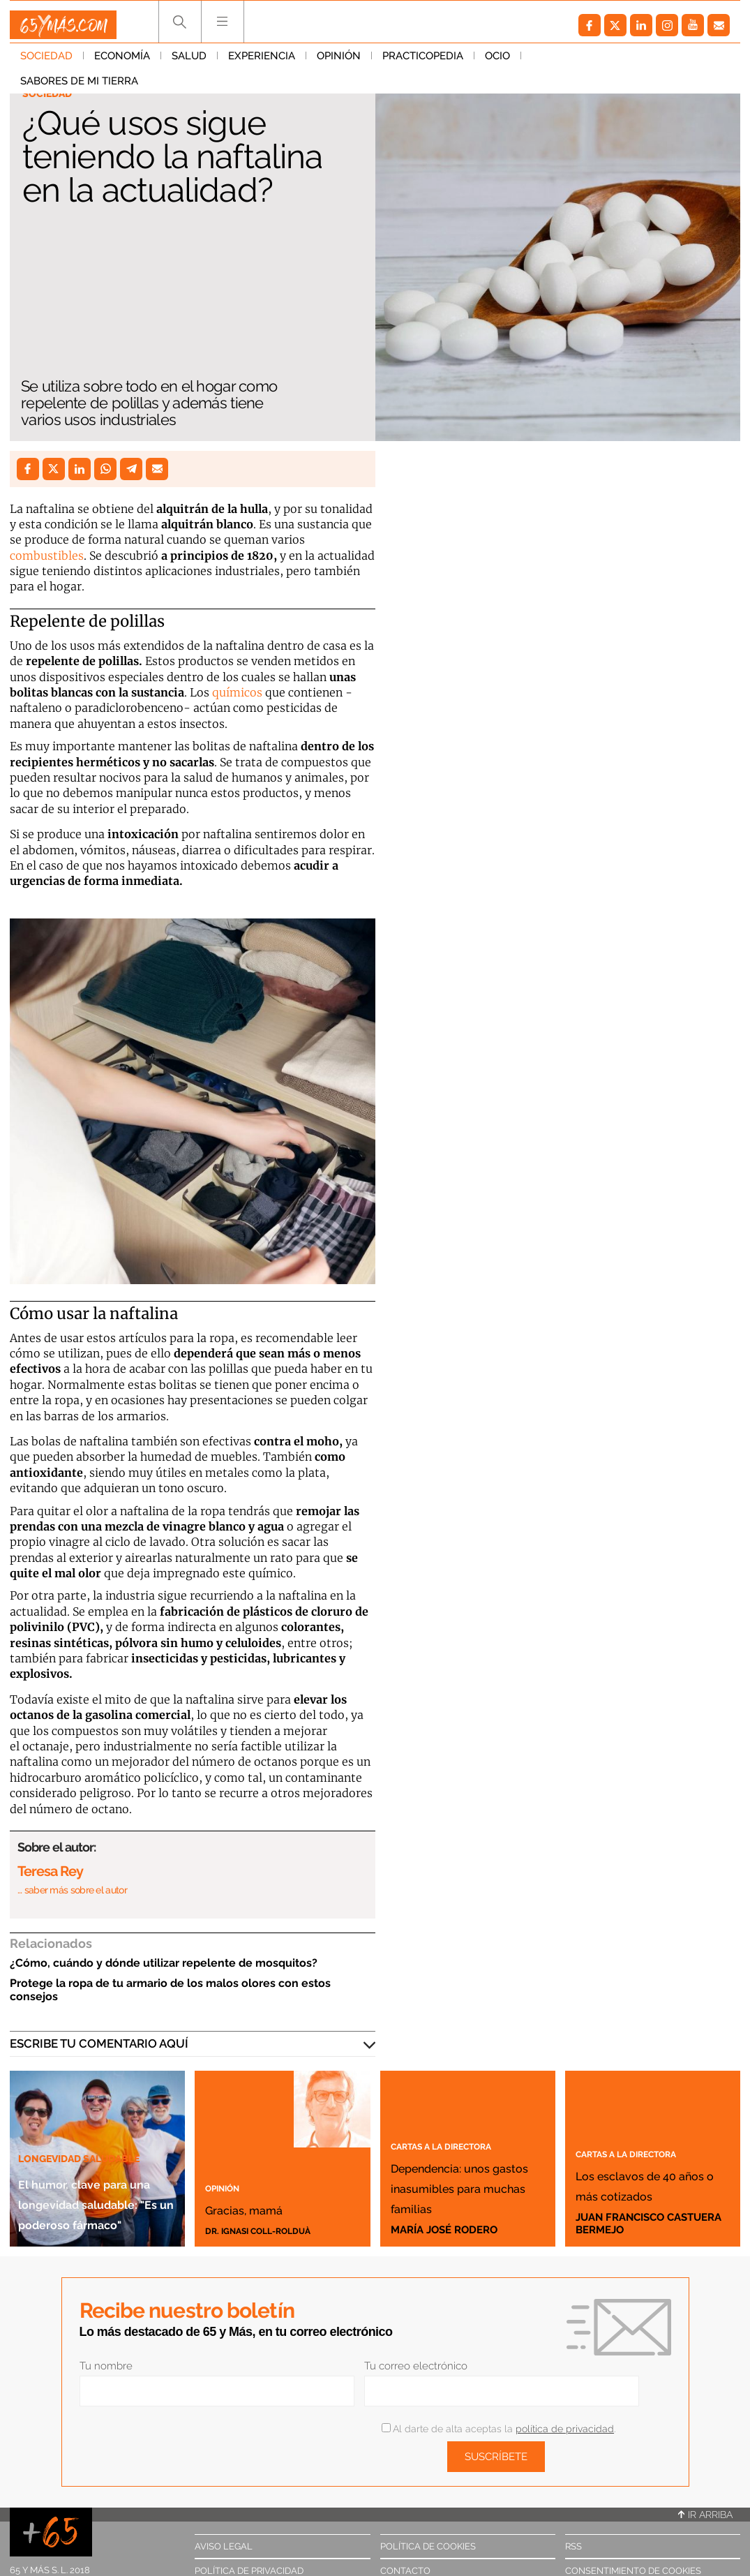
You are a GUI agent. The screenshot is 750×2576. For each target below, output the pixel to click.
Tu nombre (106, 2366)
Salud (189, 62)
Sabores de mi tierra (591, 62)
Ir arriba (705, 2514)
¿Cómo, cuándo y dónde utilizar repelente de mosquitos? (163, 1963)
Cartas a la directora (461, 2103)
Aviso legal (224, 2546)
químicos (237, 692)
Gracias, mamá (275, 2206)
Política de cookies (428, 2546)
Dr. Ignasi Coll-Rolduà (270, 2230)
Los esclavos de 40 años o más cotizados (650, 2173)
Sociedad (46, 62)
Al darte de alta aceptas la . (498, 2428)
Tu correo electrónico (415, 2366)
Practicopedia (422, 62)
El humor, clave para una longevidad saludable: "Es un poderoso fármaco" (90, 2171)
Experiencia (261, 62)
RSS (573, 2546)
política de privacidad (565, 2428)
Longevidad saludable (92, 2096)
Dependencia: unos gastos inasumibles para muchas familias (456, 2165)
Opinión (339, 62)
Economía (122, 62)
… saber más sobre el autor (72, 1890)
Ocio (497, 62)
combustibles (47, 556)
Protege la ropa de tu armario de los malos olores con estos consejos (170, 1989)
